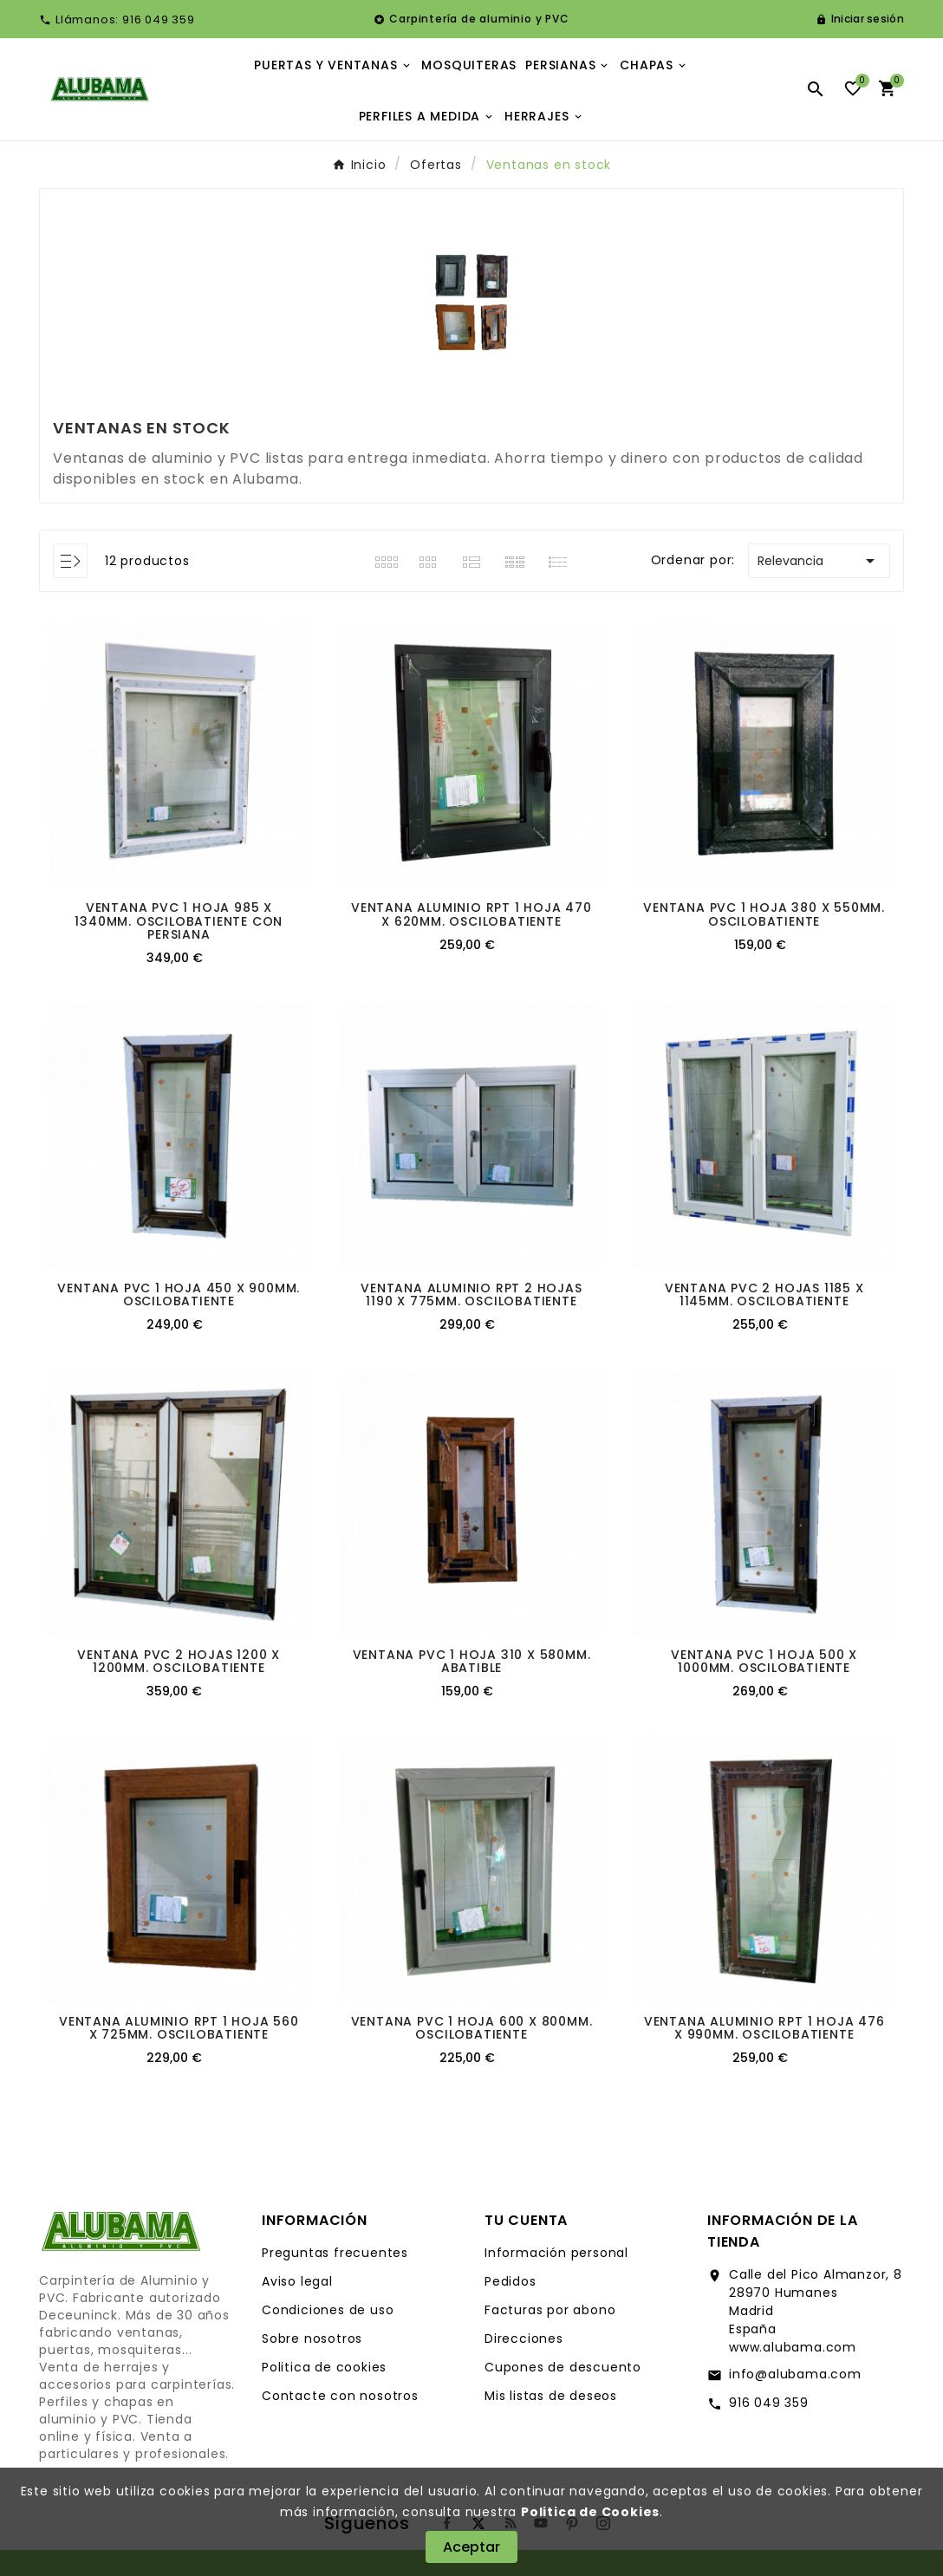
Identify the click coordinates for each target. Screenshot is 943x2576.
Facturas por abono (550, 2310)
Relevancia (819, 560)
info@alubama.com (795, 2374)
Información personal (556, 2252)
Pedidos (511, 2281)
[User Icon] (860, 19)
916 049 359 (769, 2402)
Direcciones (524, 2338)
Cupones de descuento (563, 2367)
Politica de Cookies (590, 2512)
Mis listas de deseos (551, 2395)
